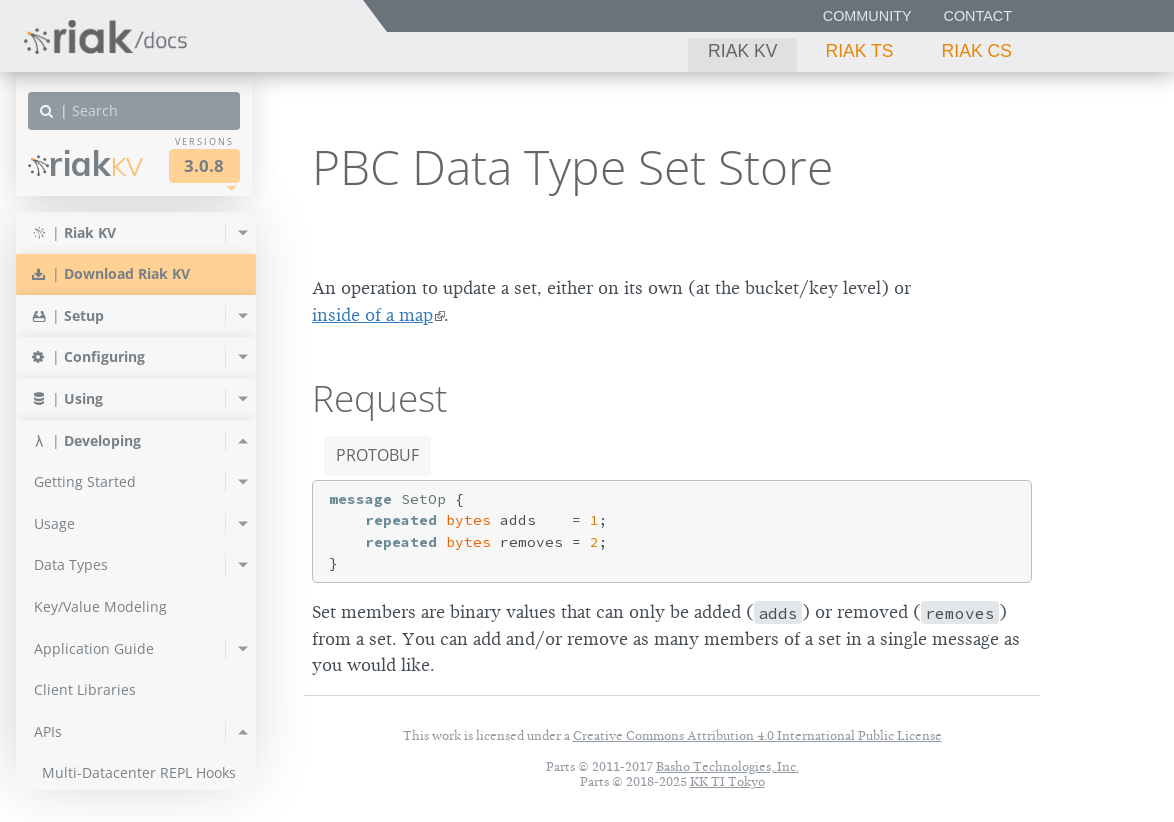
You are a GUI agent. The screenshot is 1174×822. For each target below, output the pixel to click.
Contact (978, 16)
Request (379, 398)
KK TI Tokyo (727, 781)
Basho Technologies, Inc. (727, 766)
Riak (85, 163)
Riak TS (859, 51)
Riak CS (977, 51)
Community (867, 16)
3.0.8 (204, 165)
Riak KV (742, 51)
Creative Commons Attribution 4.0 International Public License (757, 735)
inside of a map (372, 315)
